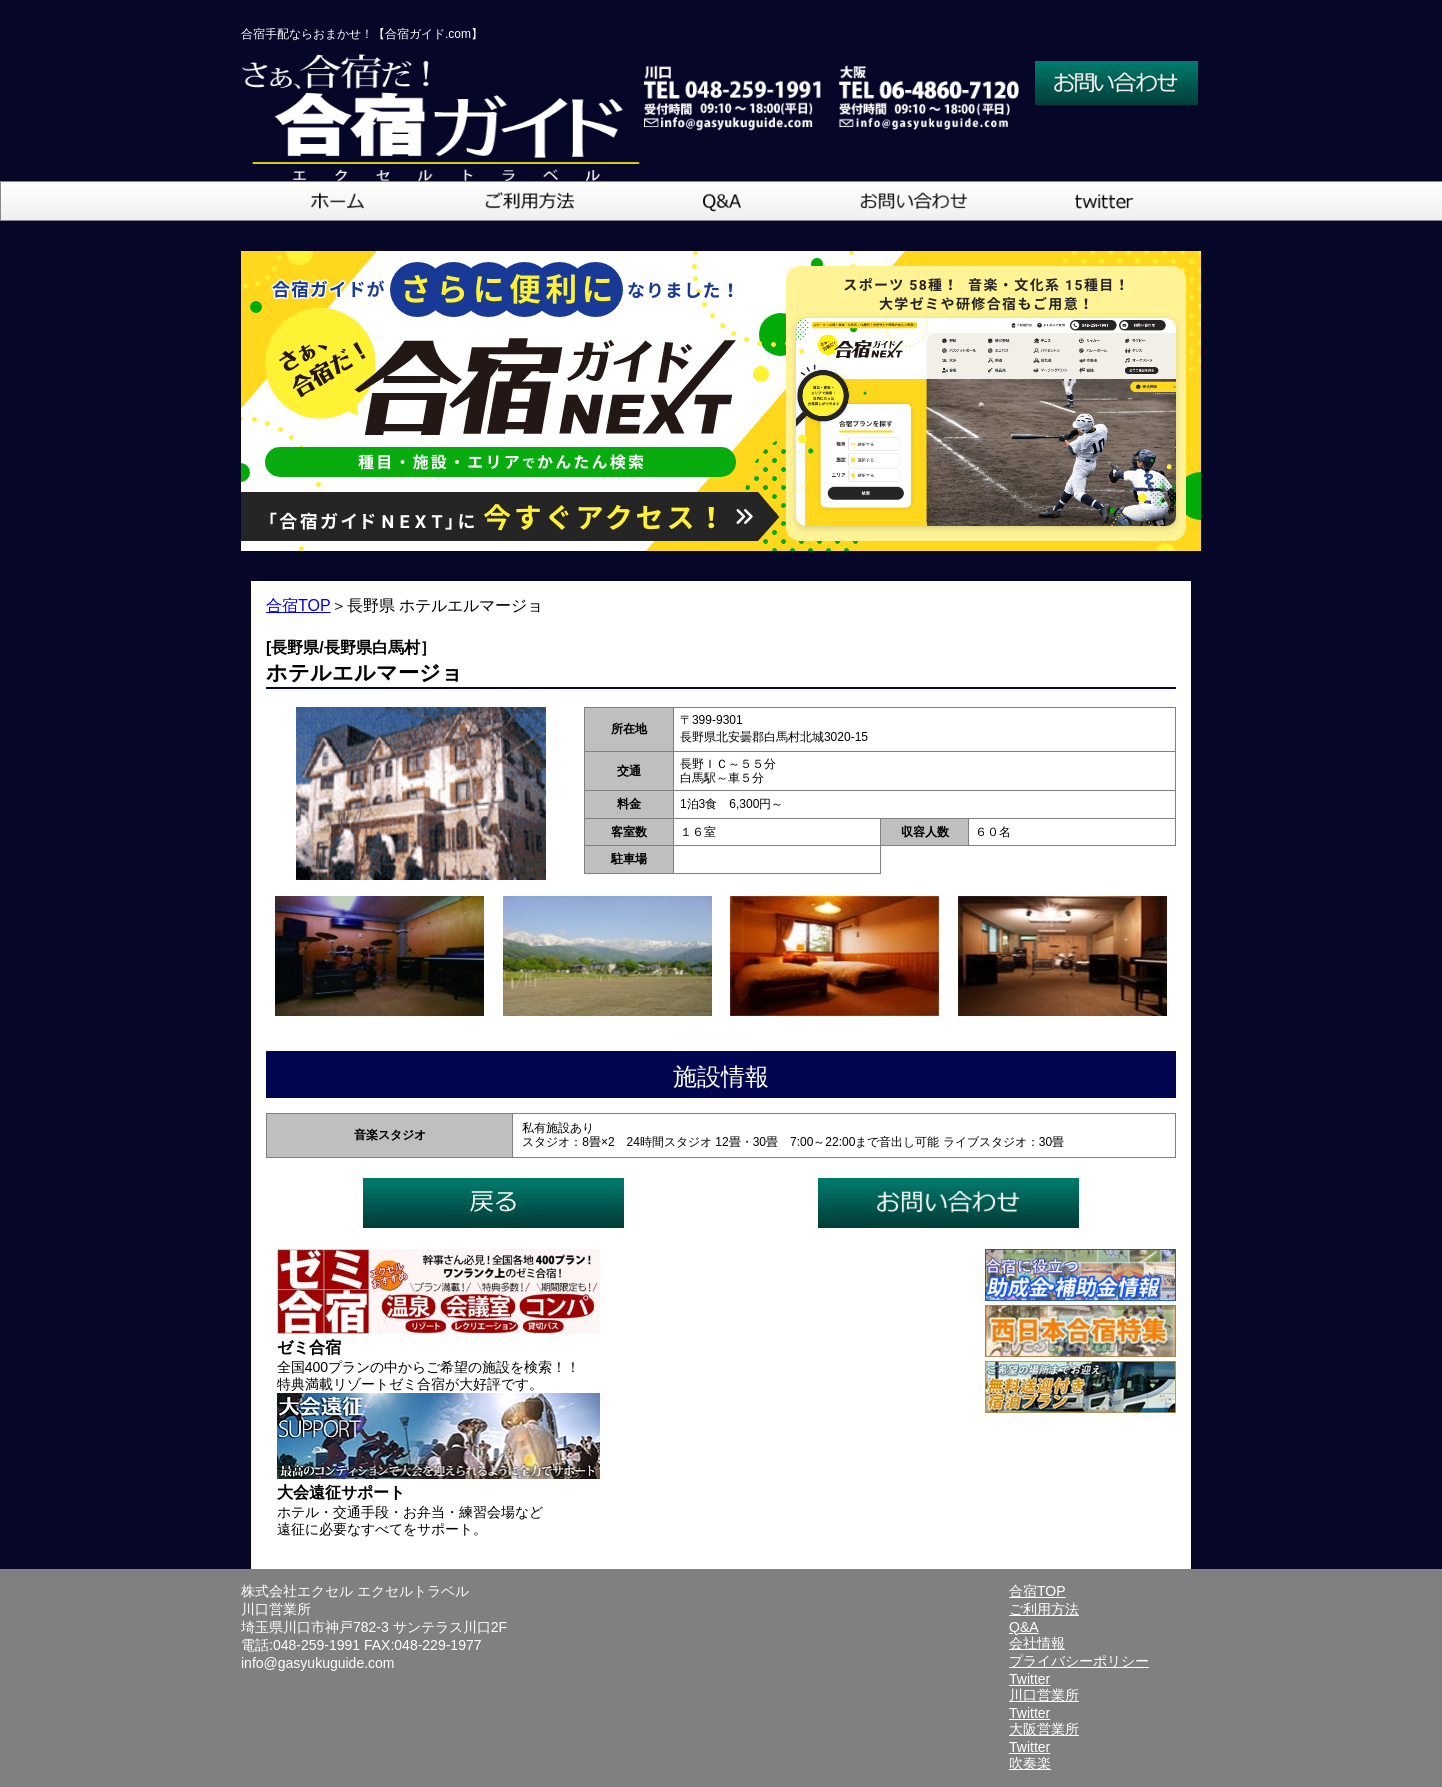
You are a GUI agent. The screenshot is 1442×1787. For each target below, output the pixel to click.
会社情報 (1037, 1643)
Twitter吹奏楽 (1030, 1755)
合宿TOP (298, 605)
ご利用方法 (1044, 1609)
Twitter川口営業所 (1044, 1687)
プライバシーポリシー (1079, 1661)
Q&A (1024, 1627)
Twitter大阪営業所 (1044, 1721)
